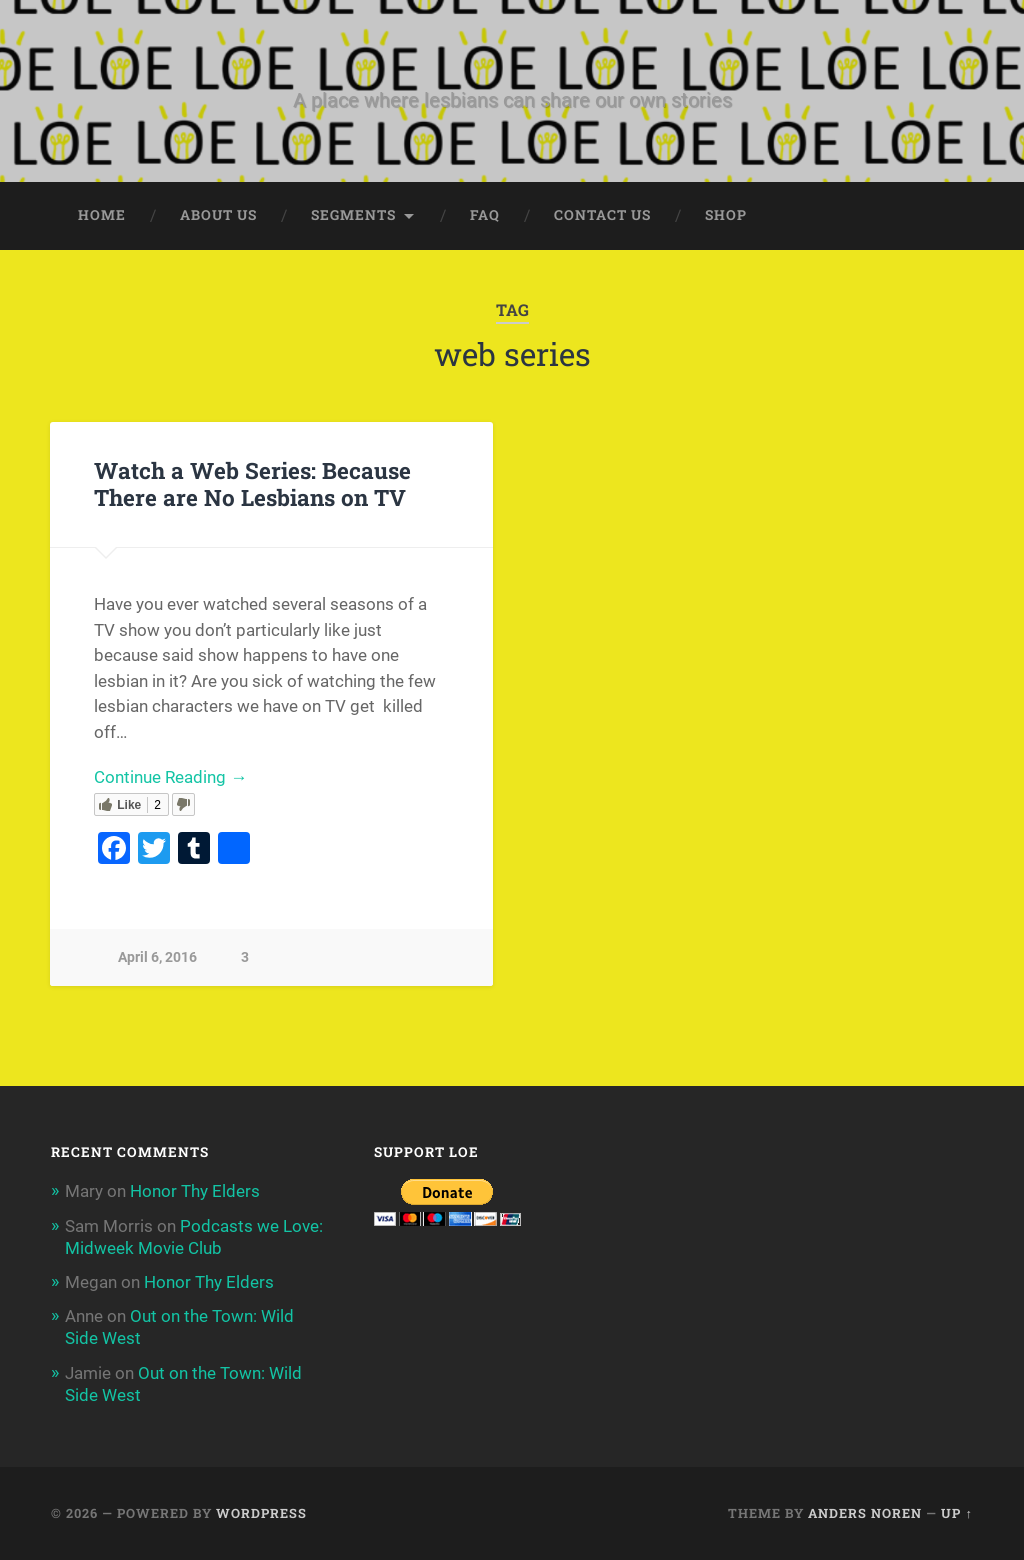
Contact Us (602, 215)
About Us (218, 215)
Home (102, 215)
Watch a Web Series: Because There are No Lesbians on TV (252, 483)
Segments (353, 215)
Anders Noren (865, 1513)
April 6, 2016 (157, 957)
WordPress (261, 1513)
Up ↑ (956, 1513)
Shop (726, 215)
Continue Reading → (170, 777)
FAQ (485, 215)
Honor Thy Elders (195, 1191)
